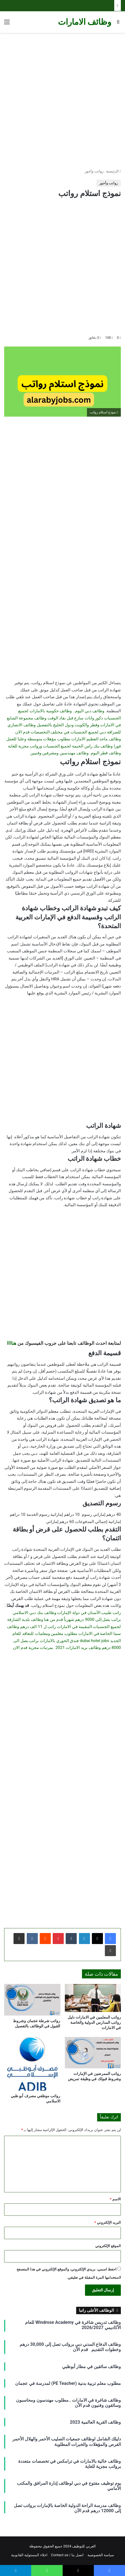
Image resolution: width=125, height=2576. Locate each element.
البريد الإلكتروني (107, 2222)
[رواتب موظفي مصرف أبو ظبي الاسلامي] (32, 2064)
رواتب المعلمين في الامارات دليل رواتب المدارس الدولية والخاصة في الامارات (94, 2022)
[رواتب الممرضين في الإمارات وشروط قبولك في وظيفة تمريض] (93, 2053)
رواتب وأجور (94, 171)
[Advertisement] (62, 100)
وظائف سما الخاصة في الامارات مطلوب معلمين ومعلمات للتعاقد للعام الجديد (64, 1633)
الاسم (115, 2199)
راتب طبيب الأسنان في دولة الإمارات (89, 1612)
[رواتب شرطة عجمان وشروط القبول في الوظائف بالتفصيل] (32, 2000)
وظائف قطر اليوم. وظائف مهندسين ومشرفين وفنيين (75, 752)
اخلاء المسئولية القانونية (29, 2555)
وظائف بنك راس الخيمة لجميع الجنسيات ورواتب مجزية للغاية (60, 746)
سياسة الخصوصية (100, 2555)
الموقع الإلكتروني (108, 2246)
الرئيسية (113, 171)
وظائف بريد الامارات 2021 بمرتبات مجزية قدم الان (57, 1647)
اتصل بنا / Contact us (67, 2555)
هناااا (11, 1343)
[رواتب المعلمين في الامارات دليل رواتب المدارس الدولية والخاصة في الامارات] (93, 1998)
